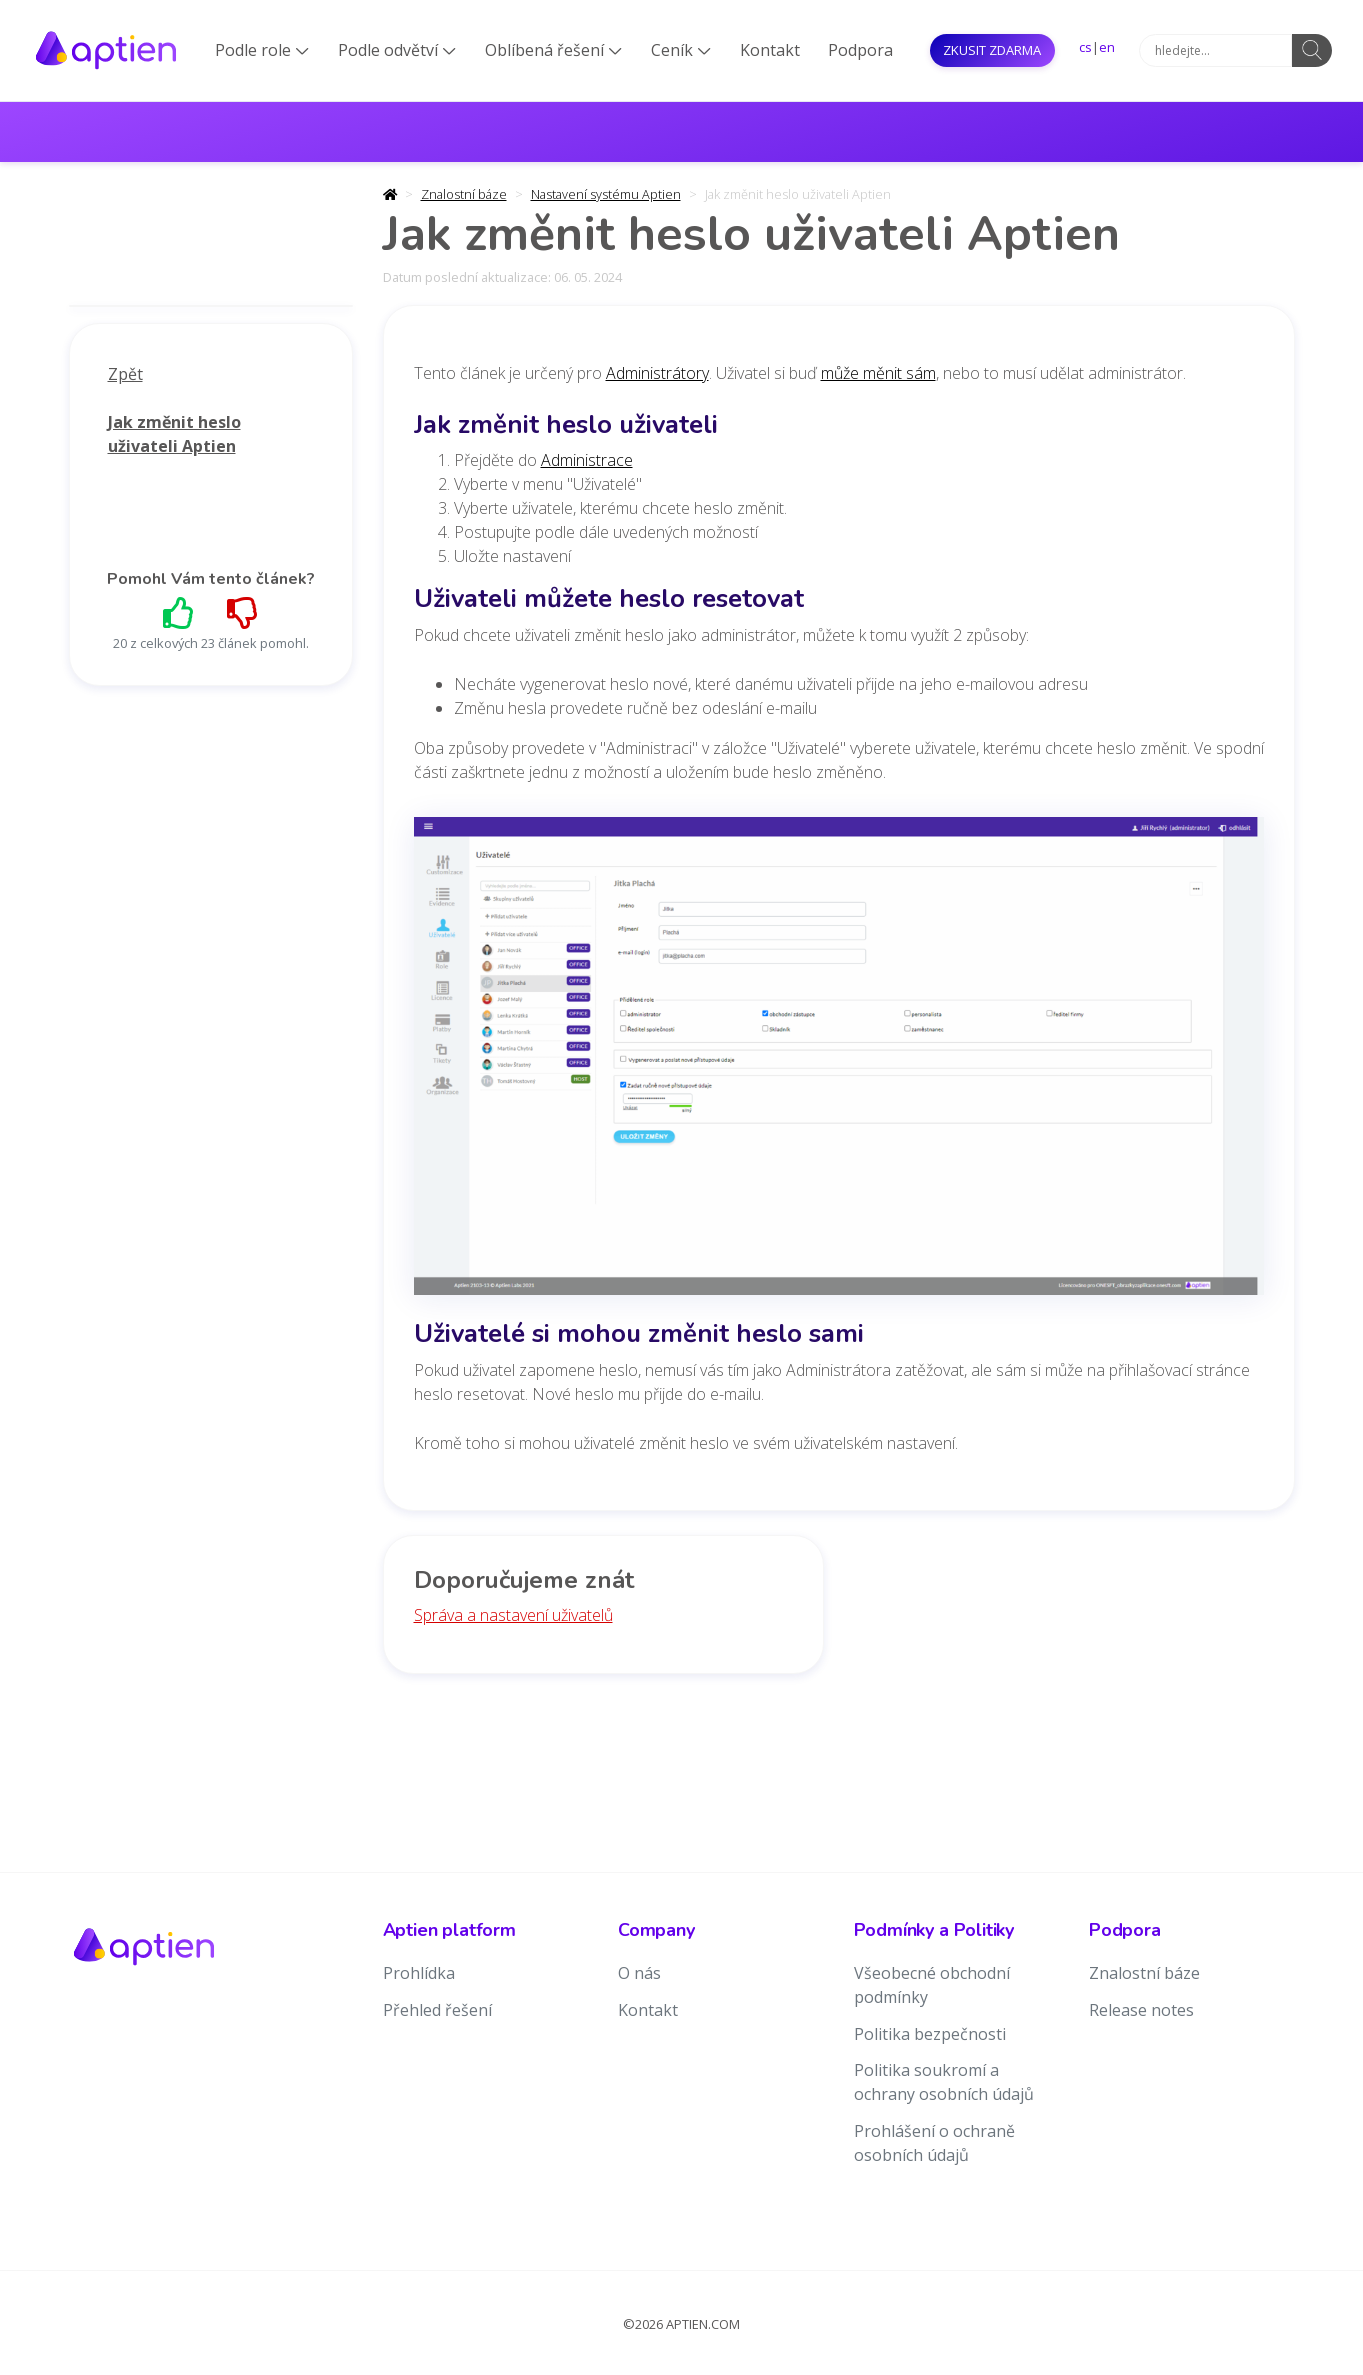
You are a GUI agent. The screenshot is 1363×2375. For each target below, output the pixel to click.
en (1107, 47)
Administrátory (657, 373)
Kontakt (770, 50)
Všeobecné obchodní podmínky (932, 1985)
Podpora (860, 50)
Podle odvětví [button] (397, 50)
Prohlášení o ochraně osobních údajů (934, 2143)
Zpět (125, 374)
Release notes (1141, 2010)
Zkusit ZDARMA (992, 50)
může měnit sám (878, 373)
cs (1085, 47)
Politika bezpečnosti (930, 2034)
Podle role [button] (262, 50)
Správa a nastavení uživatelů (513, 1615)
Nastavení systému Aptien (606, 194)
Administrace (587, 460)
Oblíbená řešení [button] (553, 50)
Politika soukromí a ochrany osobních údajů (944, 2082)
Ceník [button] (681, 50)
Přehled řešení (437, 2010)
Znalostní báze (464, 194)
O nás (639, 1973)
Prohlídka (419, 1973)
